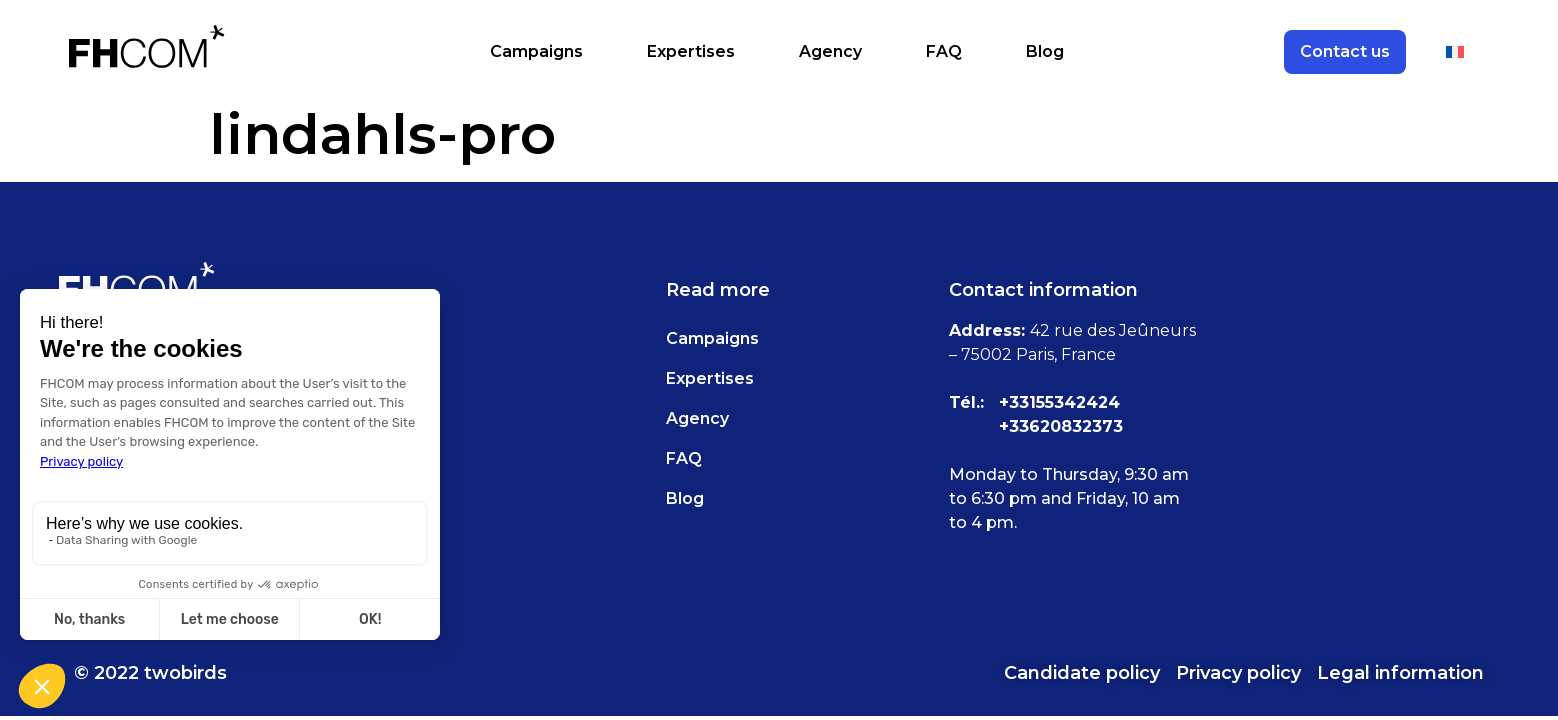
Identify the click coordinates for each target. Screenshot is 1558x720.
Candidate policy (1082, 673)
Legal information (1400, 673)
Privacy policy (1238, 673)
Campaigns (536, 51)
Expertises (691, 51)
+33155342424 (1059, 402)
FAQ (944, 51)
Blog (1045, 51)
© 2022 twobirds (150, 673)
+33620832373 (1061, 426)
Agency (830, 51)
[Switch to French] (1455, 52)
